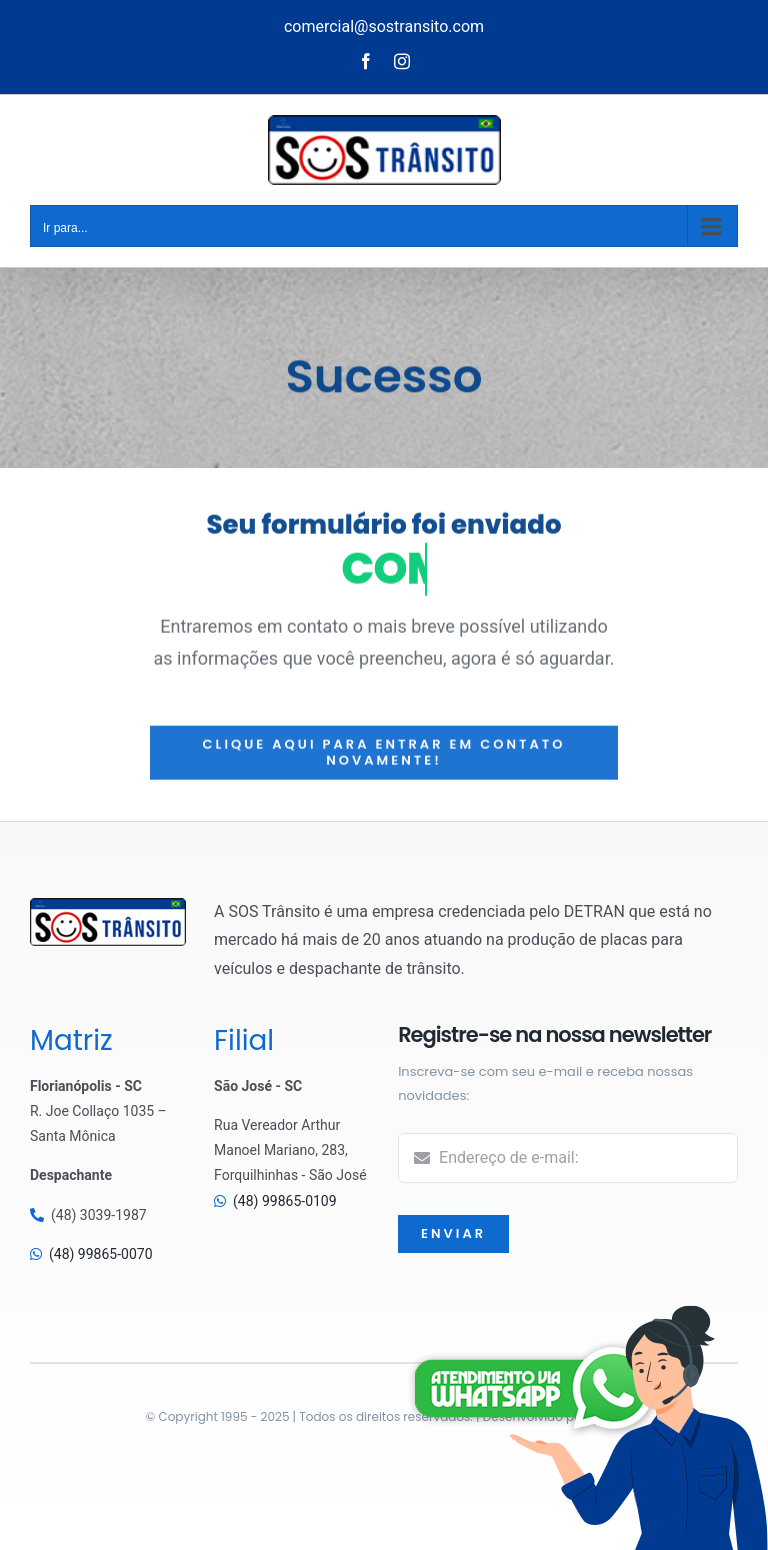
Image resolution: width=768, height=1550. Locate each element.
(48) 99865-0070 (101, 1254)
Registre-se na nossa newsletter (554, 1034)
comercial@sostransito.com (384, 26)
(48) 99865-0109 (285, 1201)
